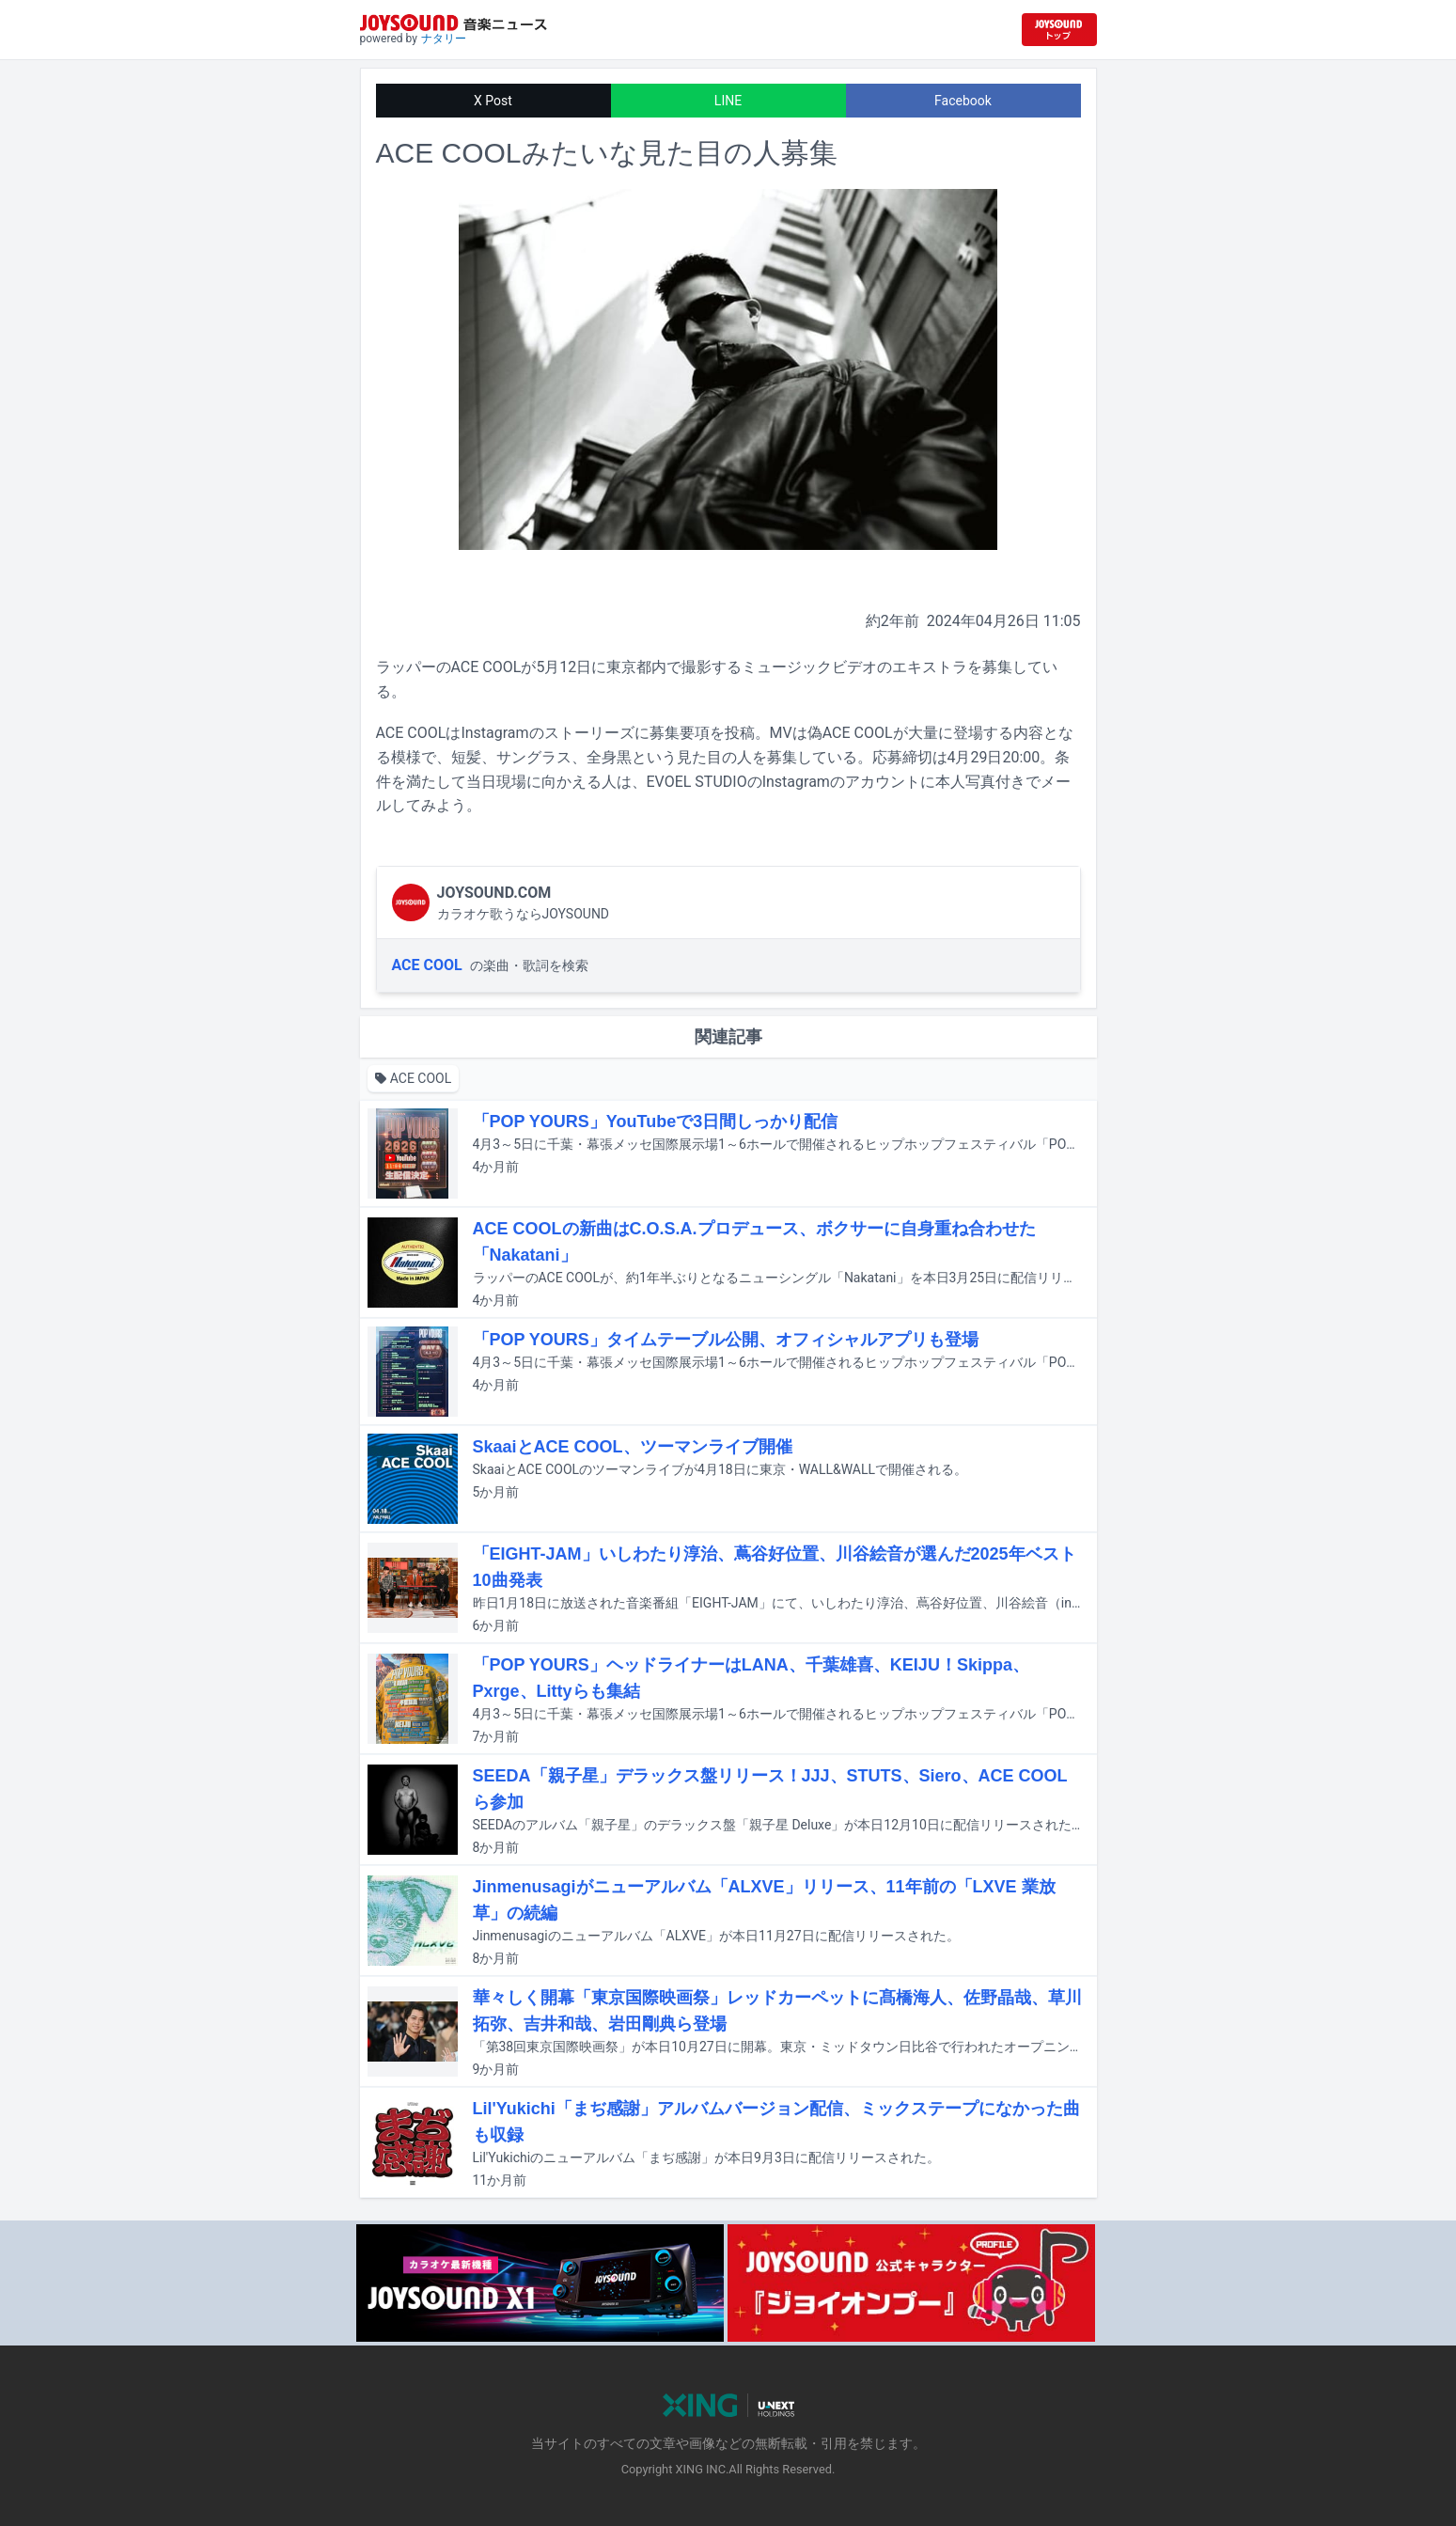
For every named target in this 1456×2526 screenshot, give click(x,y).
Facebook (963, 100)
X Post (493, 100)
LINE (728, 100)
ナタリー (443, 38)
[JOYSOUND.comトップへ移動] (1059, 29)
